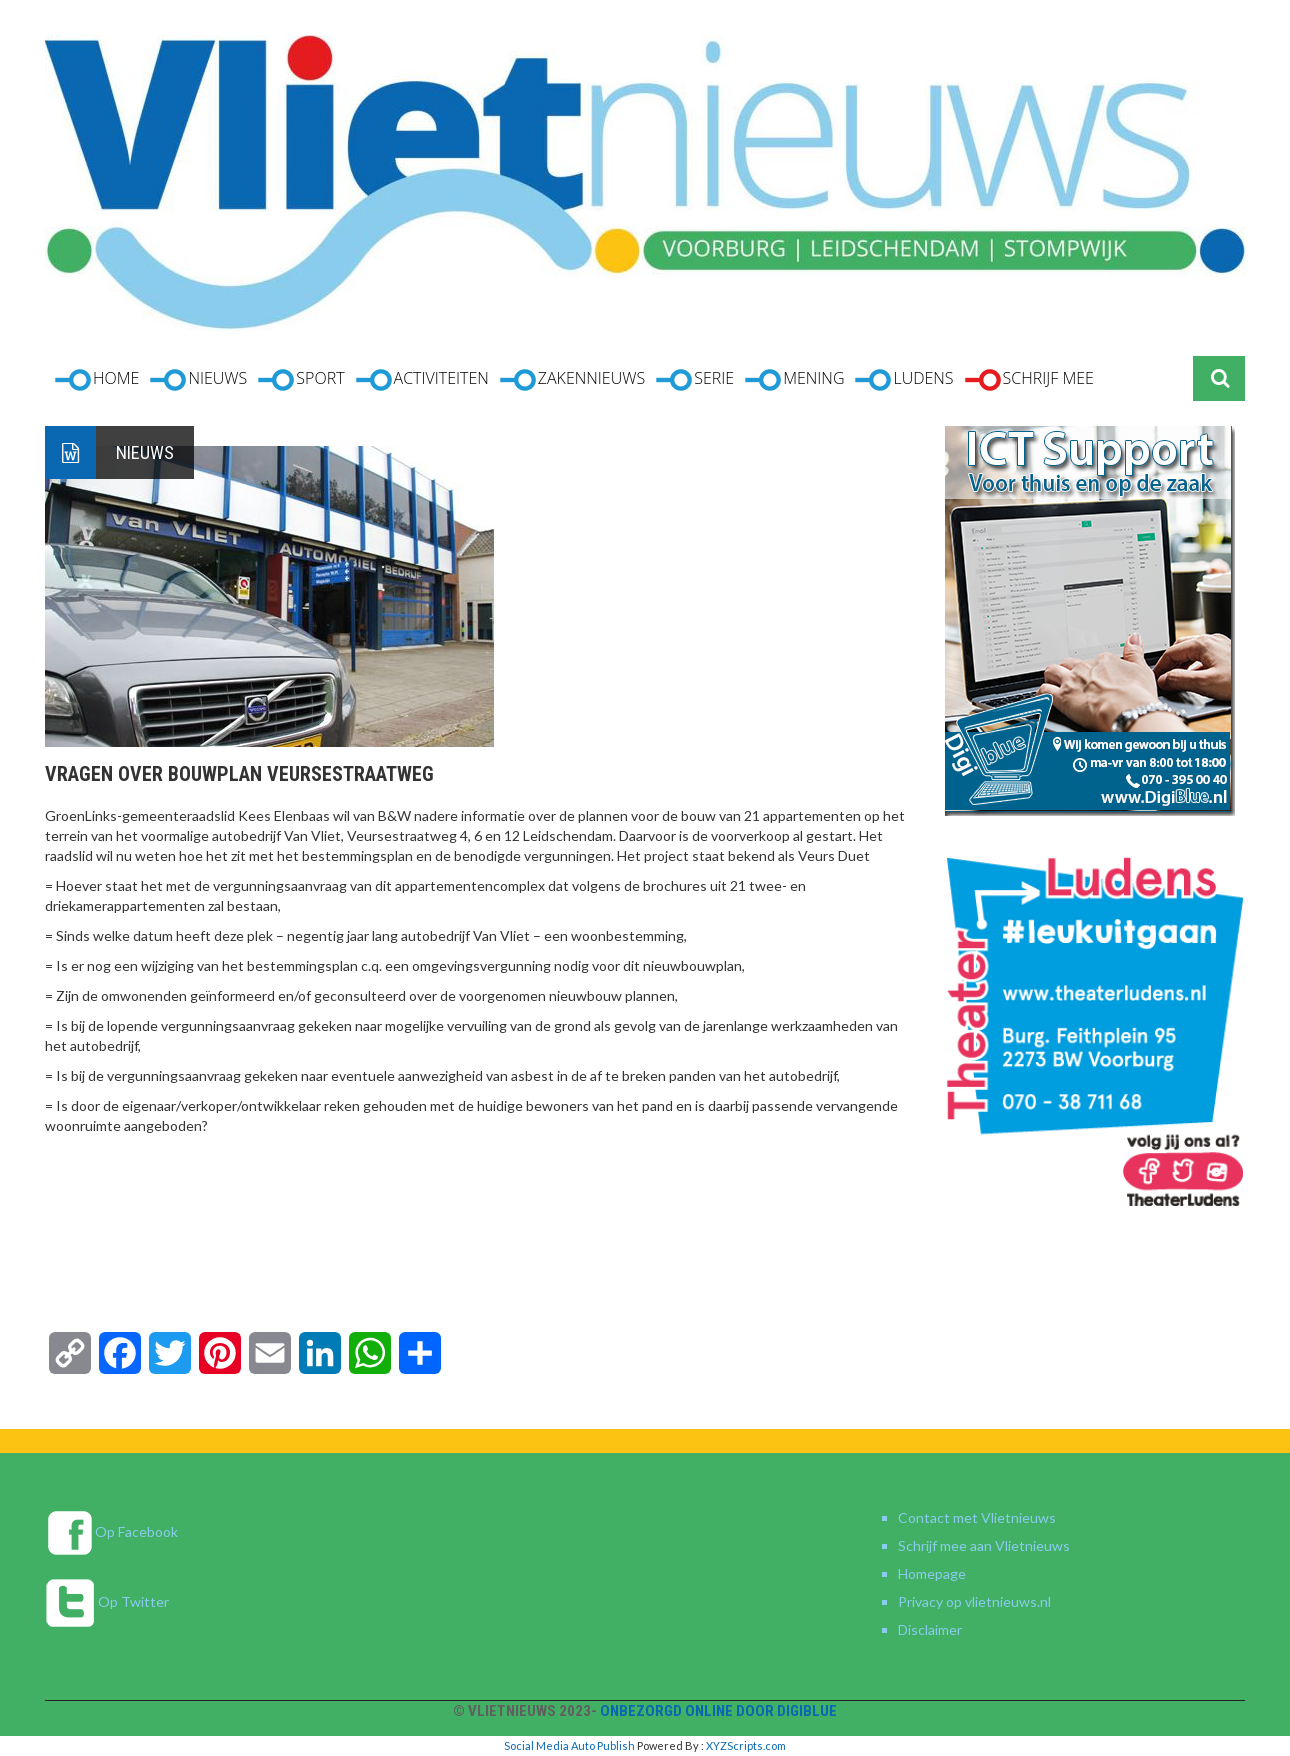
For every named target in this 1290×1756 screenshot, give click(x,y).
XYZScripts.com (746, 1745)
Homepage (932, 1573)
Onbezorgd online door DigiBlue (718, 1711)
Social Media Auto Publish (569, 1745)
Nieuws (145, 452)
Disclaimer (930, 1629)
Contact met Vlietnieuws (977, 1517)
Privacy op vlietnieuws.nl (974, 1601)
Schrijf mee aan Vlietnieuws (984, 1545)
